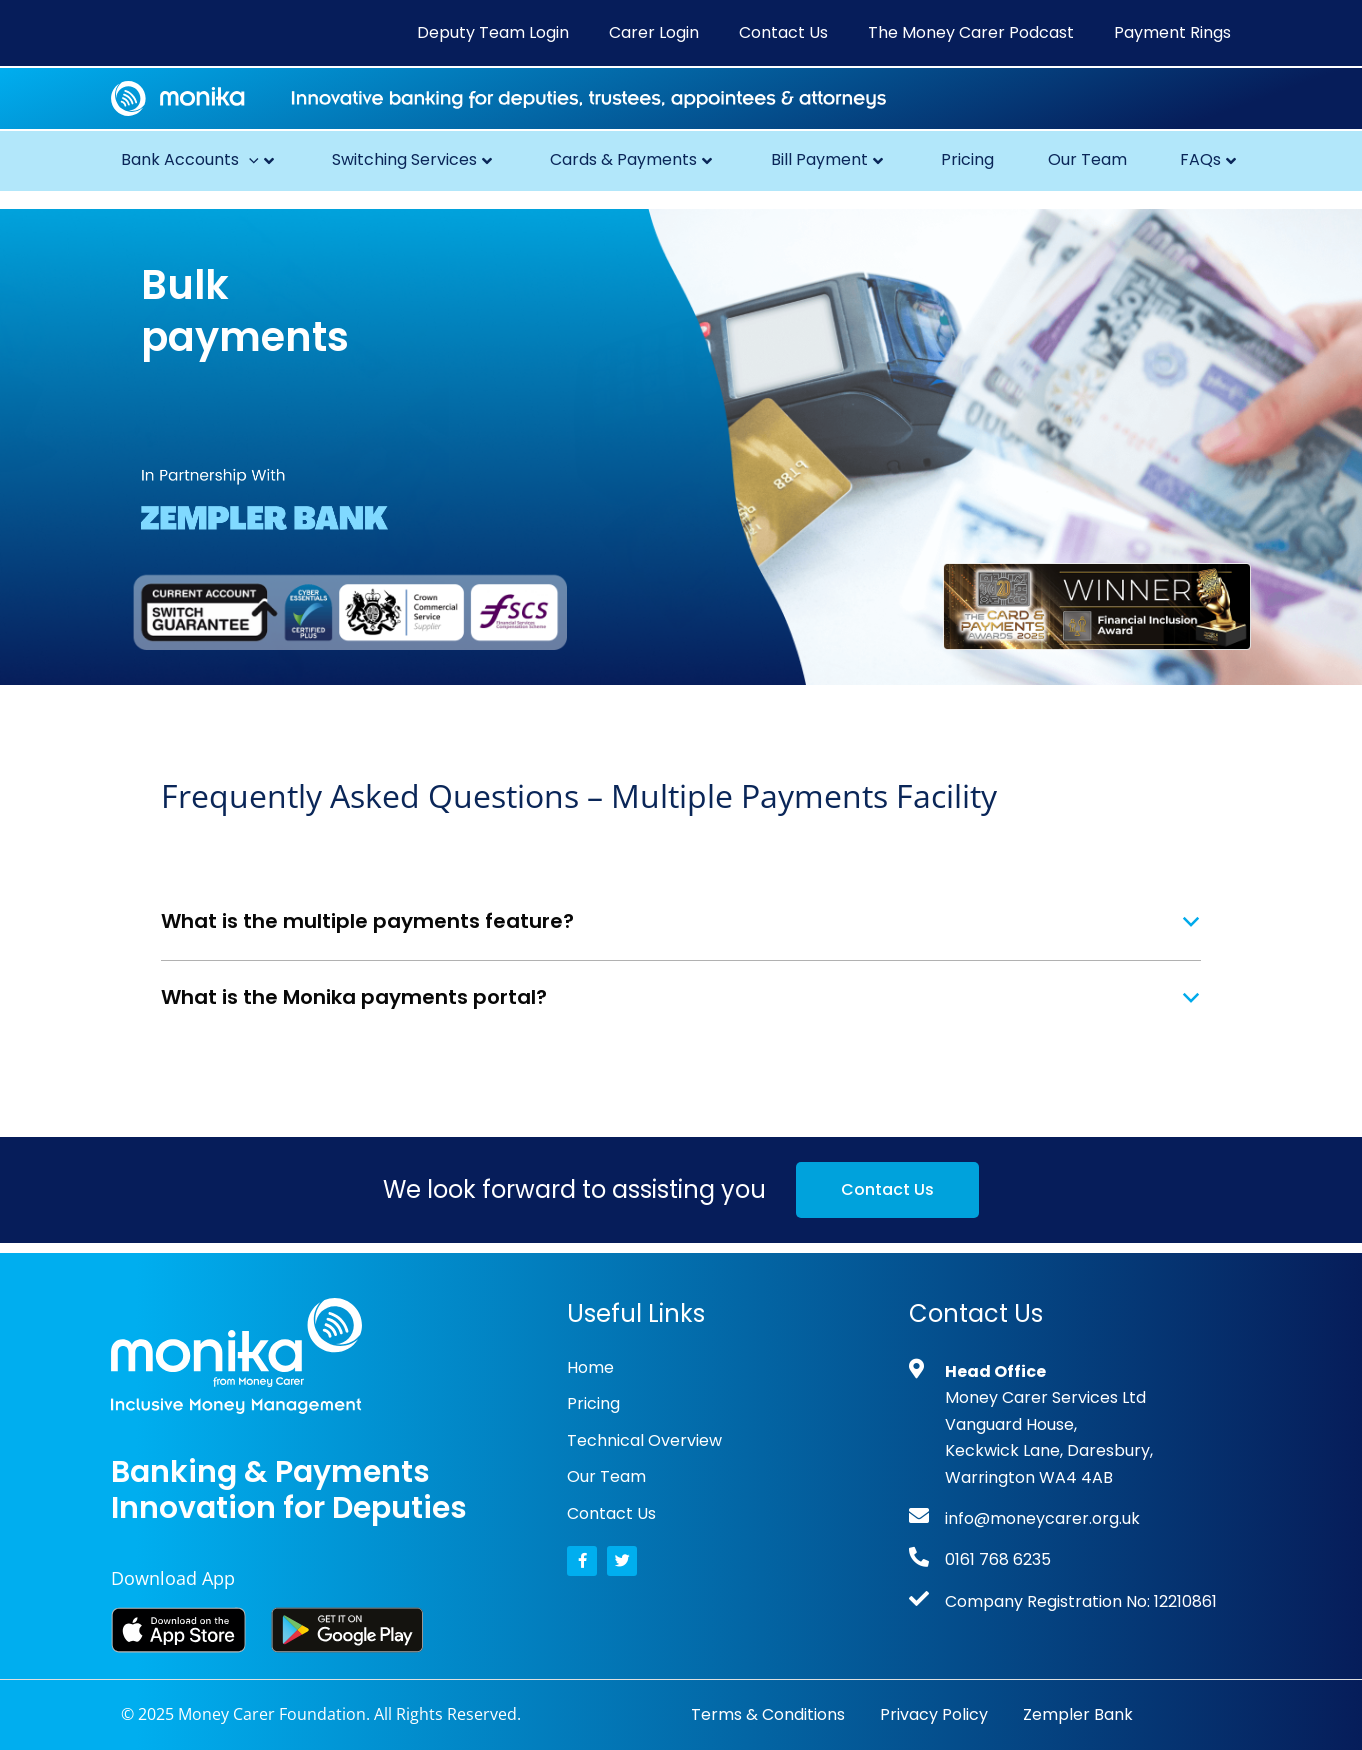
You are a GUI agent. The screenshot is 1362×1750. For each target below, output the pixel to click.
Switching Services (412, 159)
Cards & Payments (631, 159)
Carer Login (654, 32)
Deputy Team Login (493, 32)
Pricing (967, 159)
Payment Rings (1172, 32)
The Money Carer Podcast (971, 32)
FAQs (1208, 159)
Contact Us (783, 32)
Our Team (1087, 159)
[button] (249, 160)
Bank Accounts (197, 160)
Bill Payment (827, 159)
